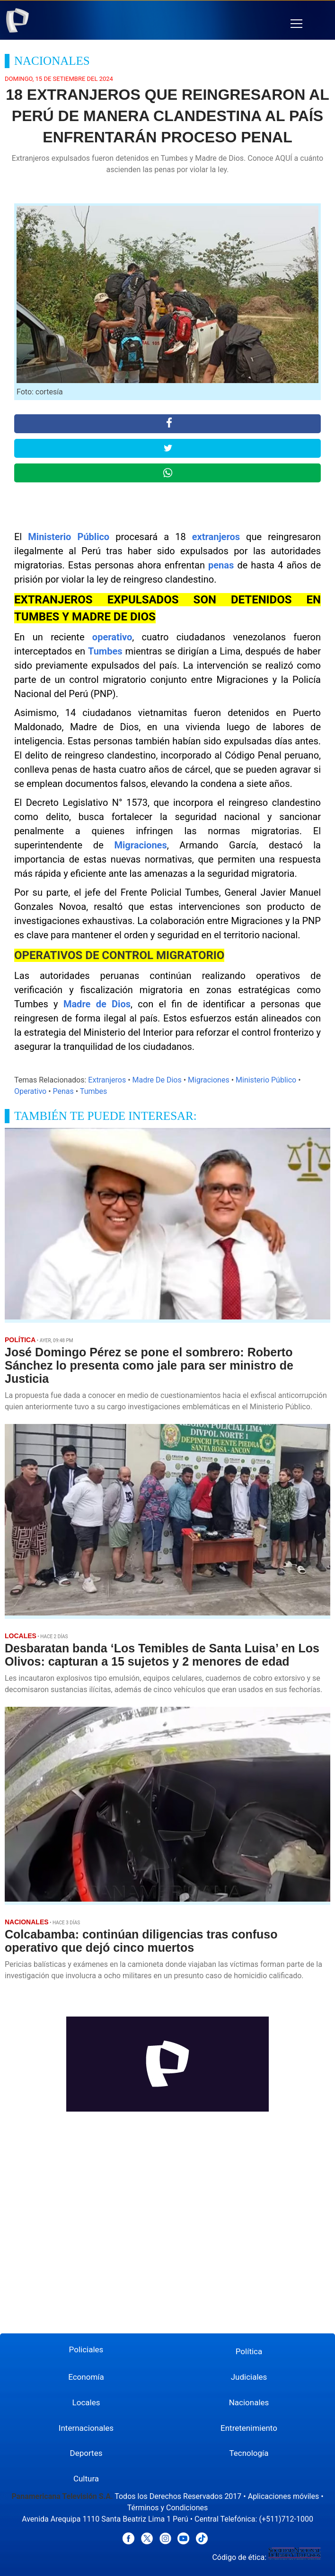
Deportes (86, 2453)
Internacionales (86, 2428)
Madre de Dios (97, 1004)
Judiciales (249, 2377)
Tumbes (105, 651)
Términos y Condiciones (167, 2507)
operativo (112, 637)
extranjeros (216, 536)
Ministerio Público (68, 536)
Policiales (86, 2349)
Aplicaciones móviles (283, 2496)
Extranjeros (107, 1079)
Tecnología (248, 2453)
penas (221, 565)
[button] (296, 24)
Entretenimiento (248, 2428)
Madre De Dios (157, 1079)
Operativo (30, 1091)
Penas (63, 1091)
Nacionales (249, 2402)
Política (249, 2351)
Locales (86, 2402)
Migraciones (140, 845)
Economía (86, 2377)
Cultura (86, 2478)
